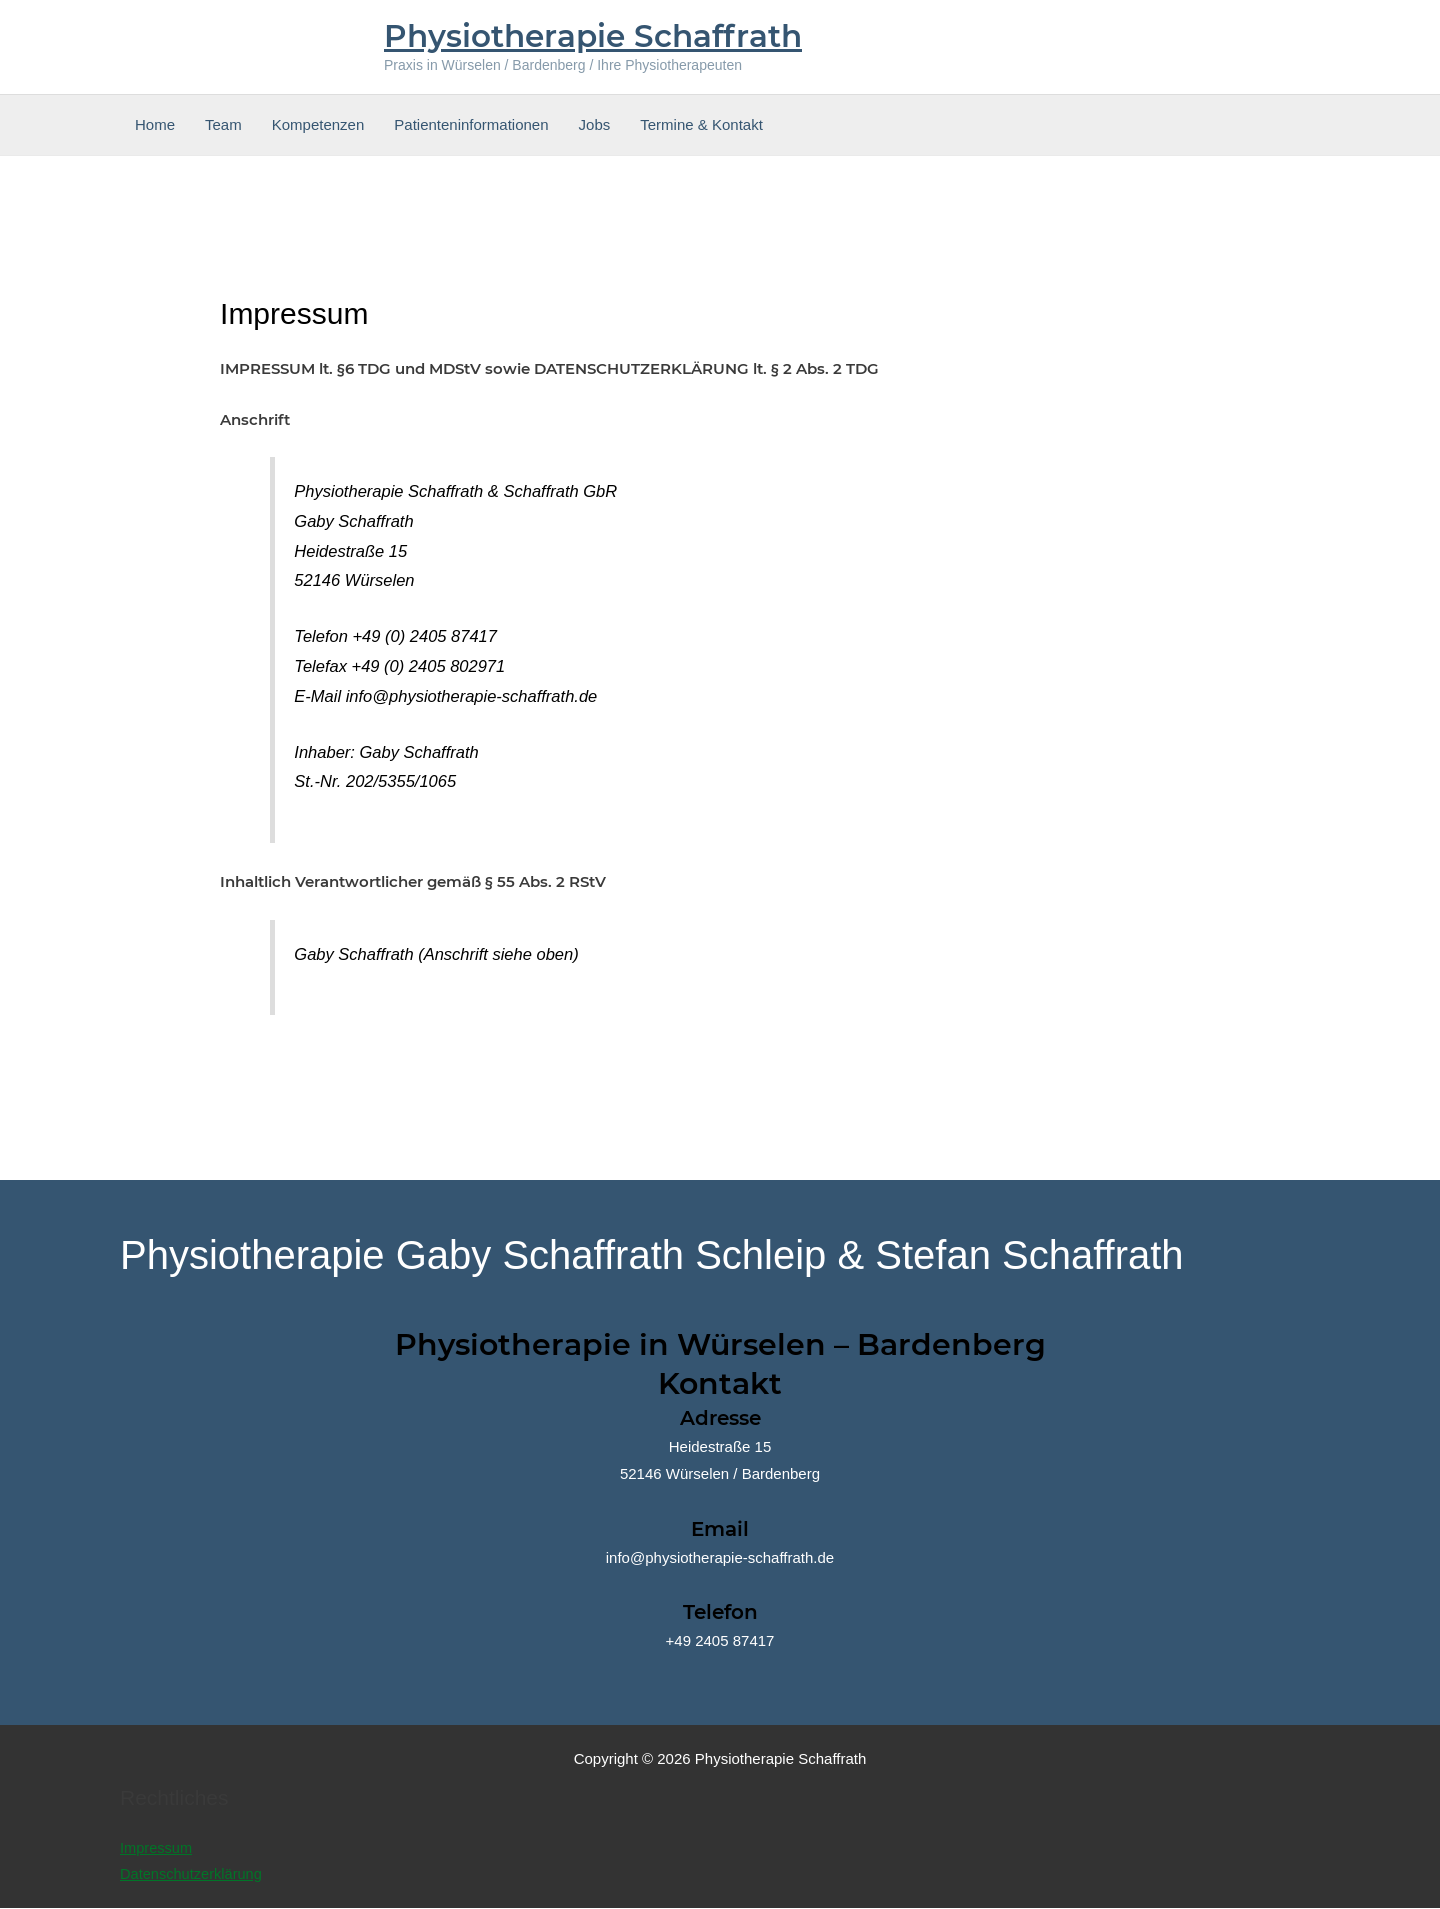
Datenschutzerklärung (193, 1875)
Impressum (157, 1848)
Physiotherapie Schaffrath (593, 36)
